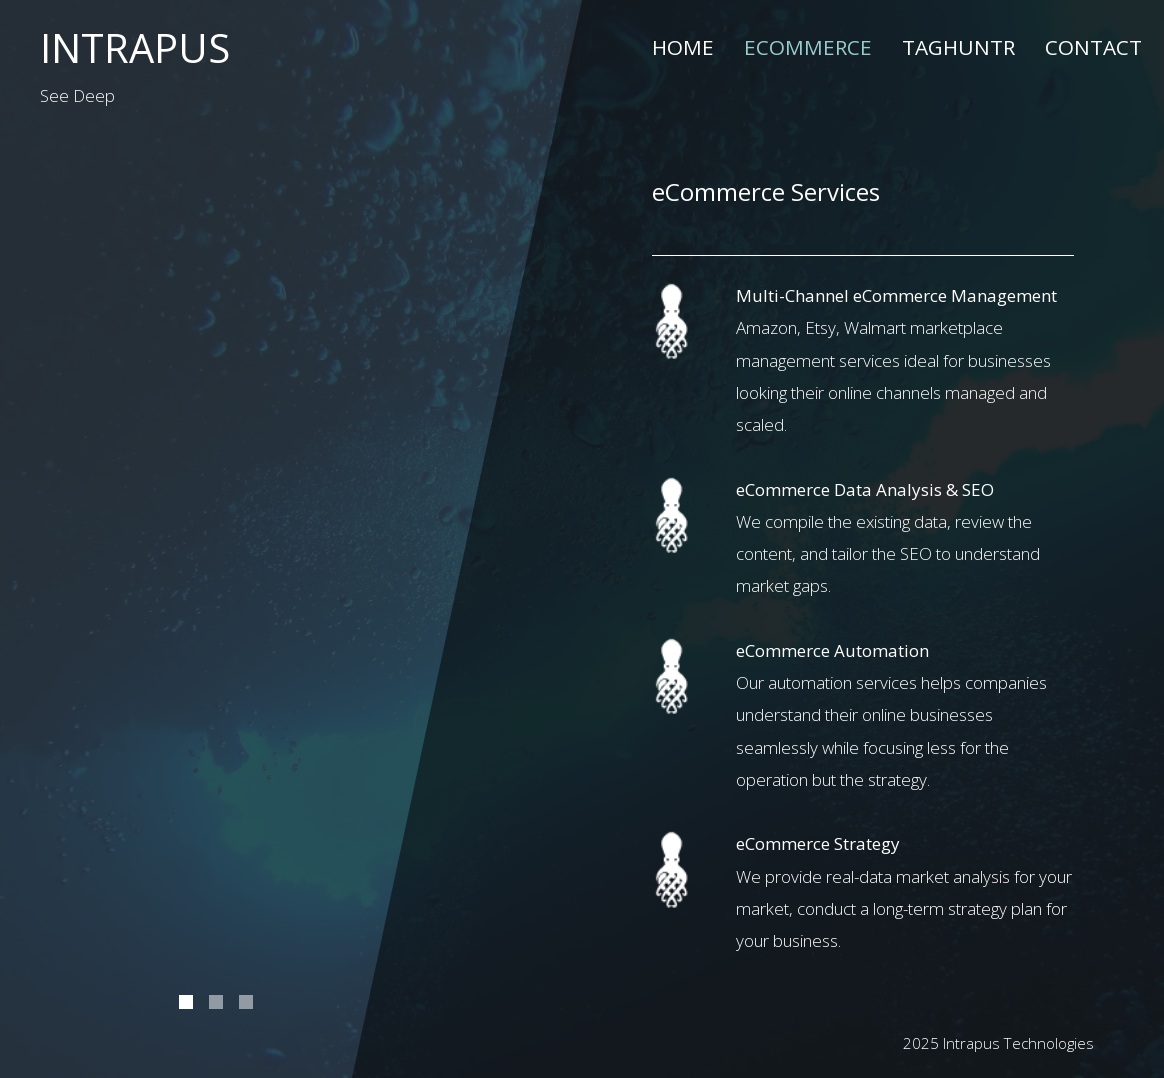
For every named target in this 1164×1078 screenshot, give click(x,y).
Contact (1093, 47)
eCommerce (808, 46)
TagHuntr (958, 47)
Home (683, 47)
